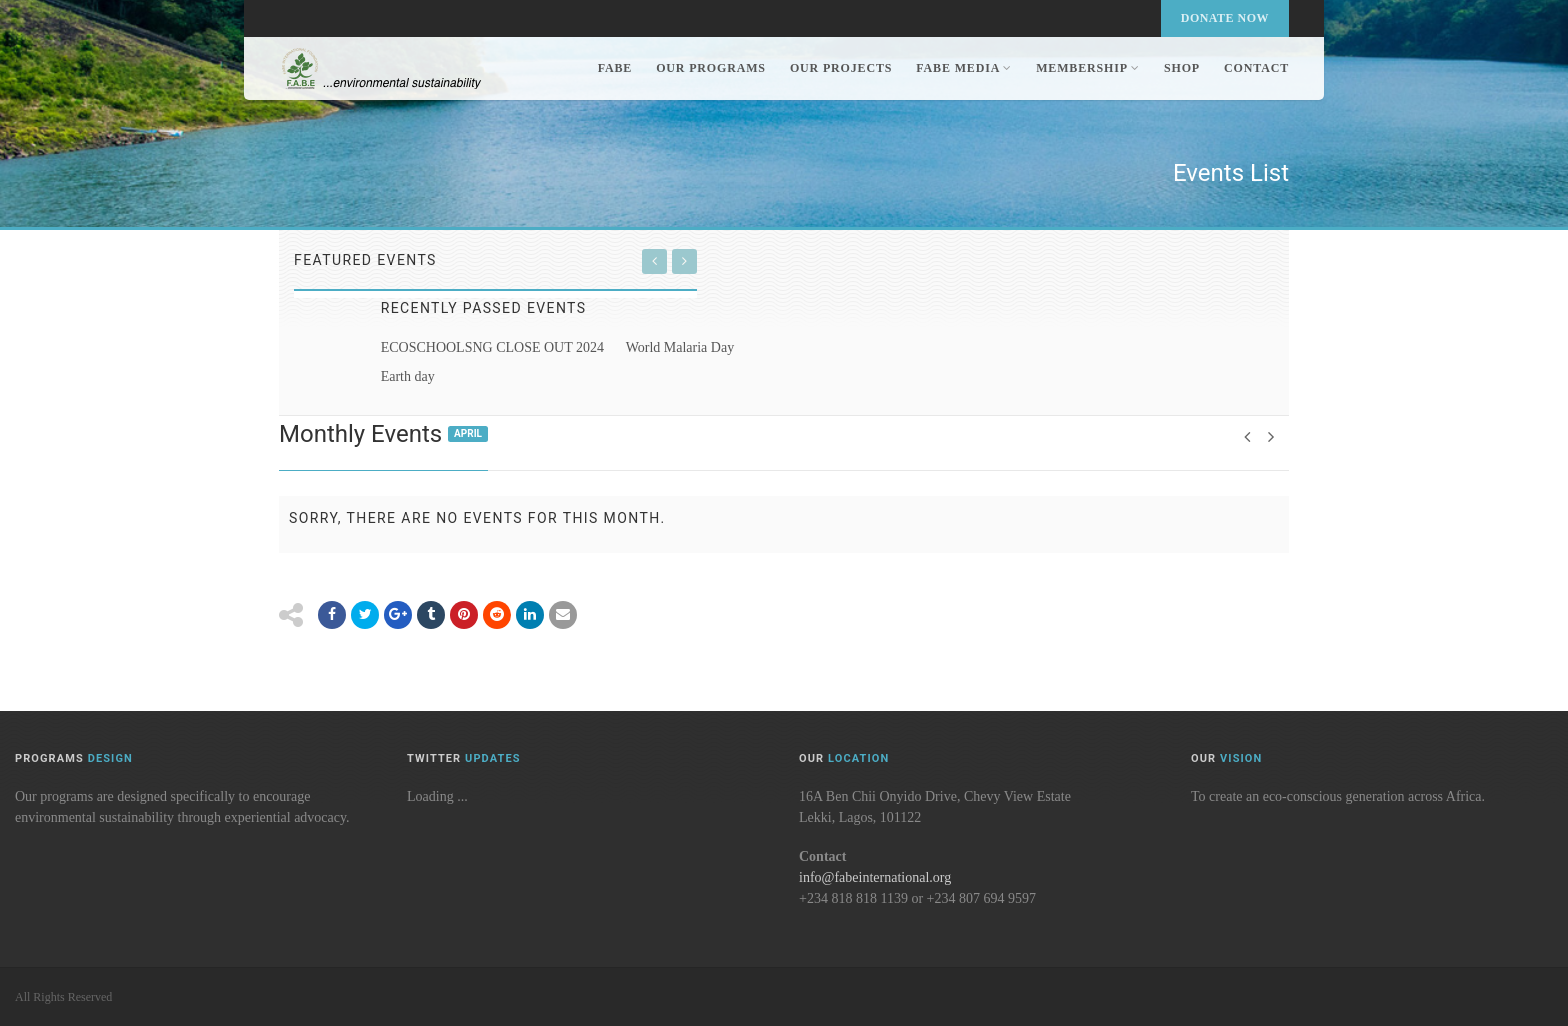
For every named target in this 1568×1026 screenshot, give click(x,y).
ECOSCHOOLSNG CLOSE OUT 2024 (492, 347)
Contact (1256, 68)
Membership (1088, 68)
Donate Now (1225, 18)
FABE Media (964, 68)
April (468, 433)
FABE (615, 68)
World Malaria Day (680, 347)
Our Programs (711, 68)
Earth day (408, 376)
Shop (1182, 68)
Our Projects (841, 68)
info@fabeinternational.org (875, 877)
